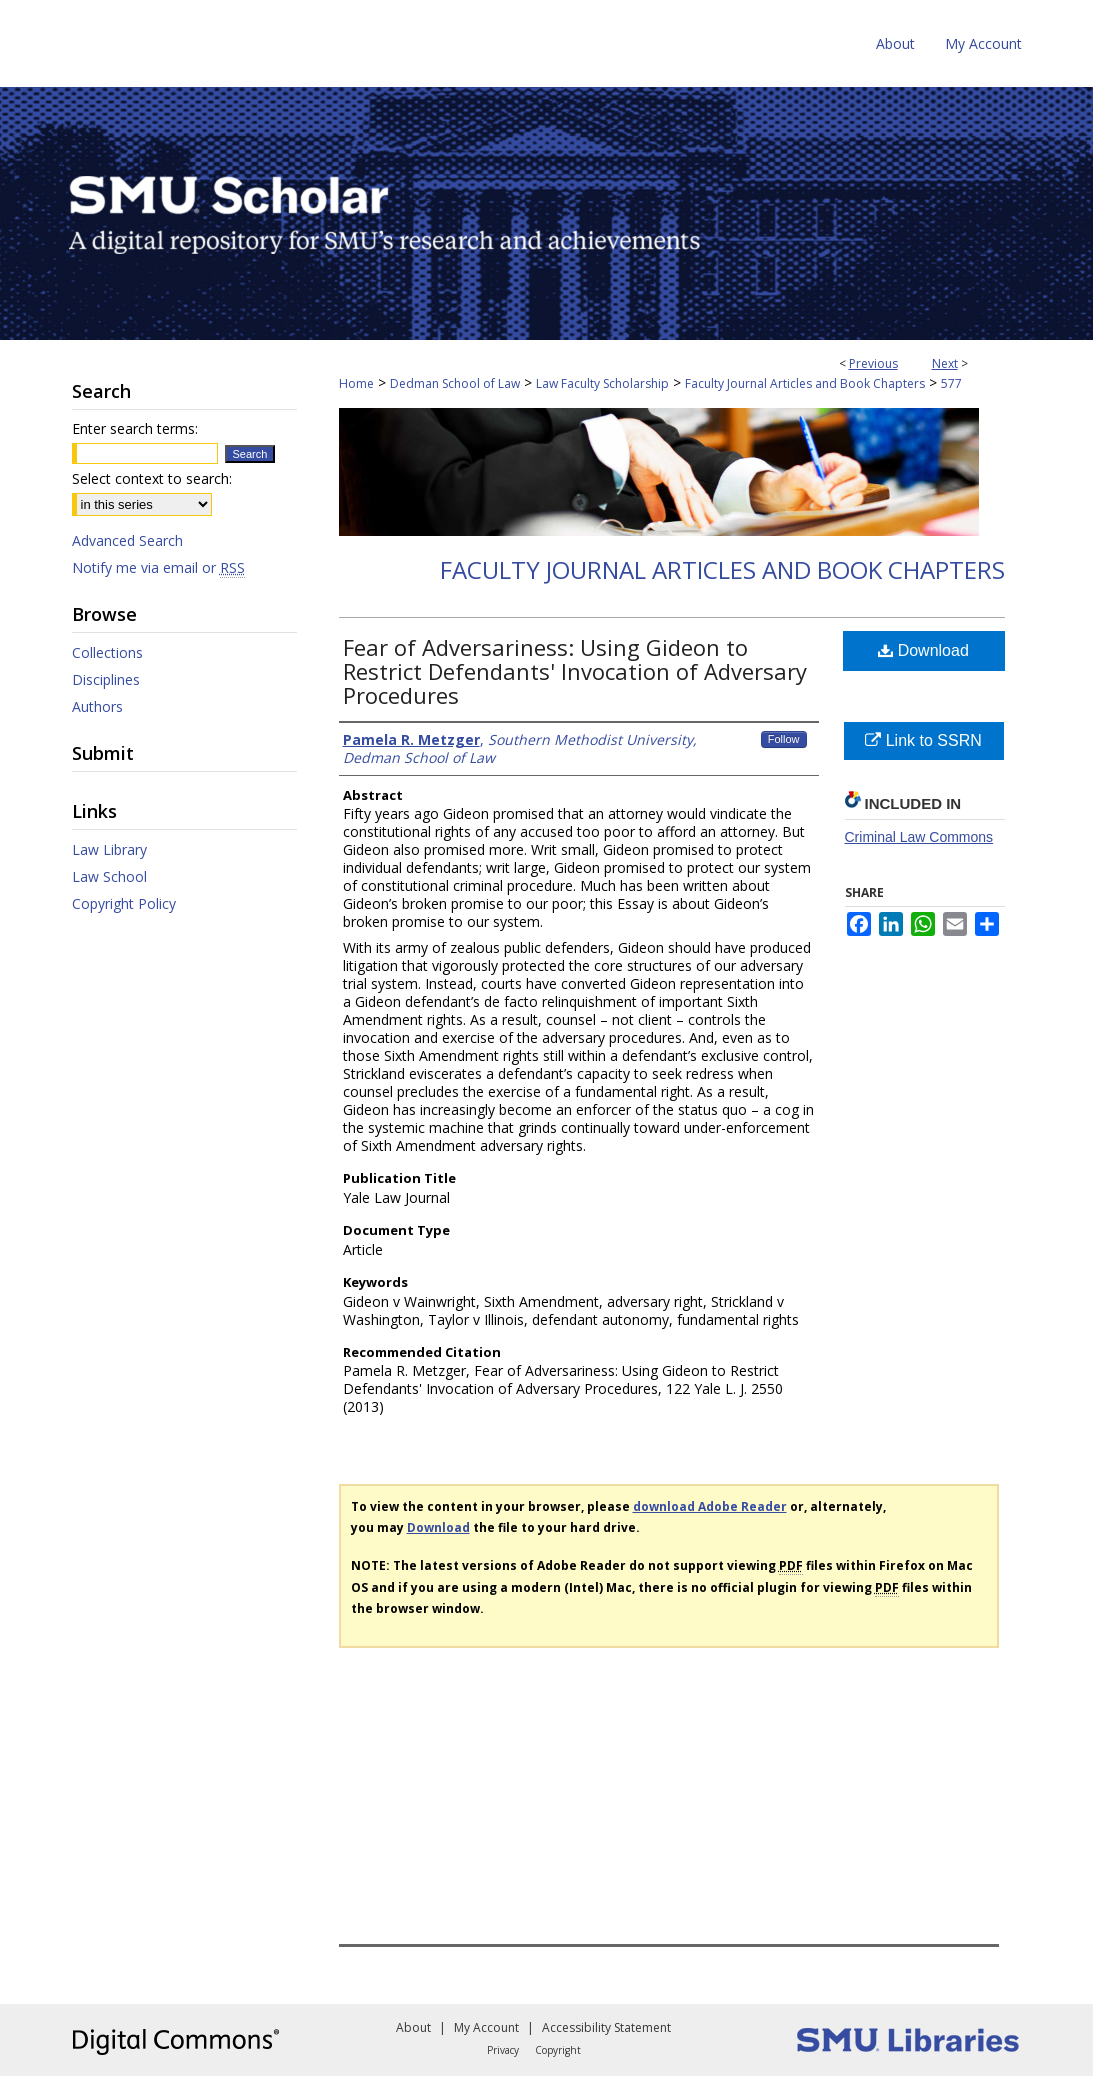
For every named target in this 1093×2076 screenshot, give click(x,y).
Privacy (503, 2050)
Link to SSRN (923, 740)
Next (945, 363)
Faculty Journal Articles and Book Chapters (805, 383)
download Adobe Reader (710, 1506)
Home (356, 383)
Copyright (558, 2050)
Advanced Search (127, 540)
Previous (873, 363)
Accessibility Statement (606, 2027)
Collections (107, 652)
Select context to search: (152, 478)
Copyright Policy (124, 903)
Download (923, 650)
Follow (784, 739)
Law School (109, 876)
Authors (97, 706)
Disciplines (106, 679)
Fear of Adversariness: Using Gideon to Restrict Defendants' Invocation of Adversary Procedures (575, 671)
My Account (486, 2027)
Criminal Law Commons (919, 837)
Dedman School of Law (455, 383)
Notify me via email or (158, 567)
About (413, 2027)
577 (951, 383)
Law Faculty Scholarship (602, 383)
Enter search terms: (135, 428)
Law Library (109, 849)
